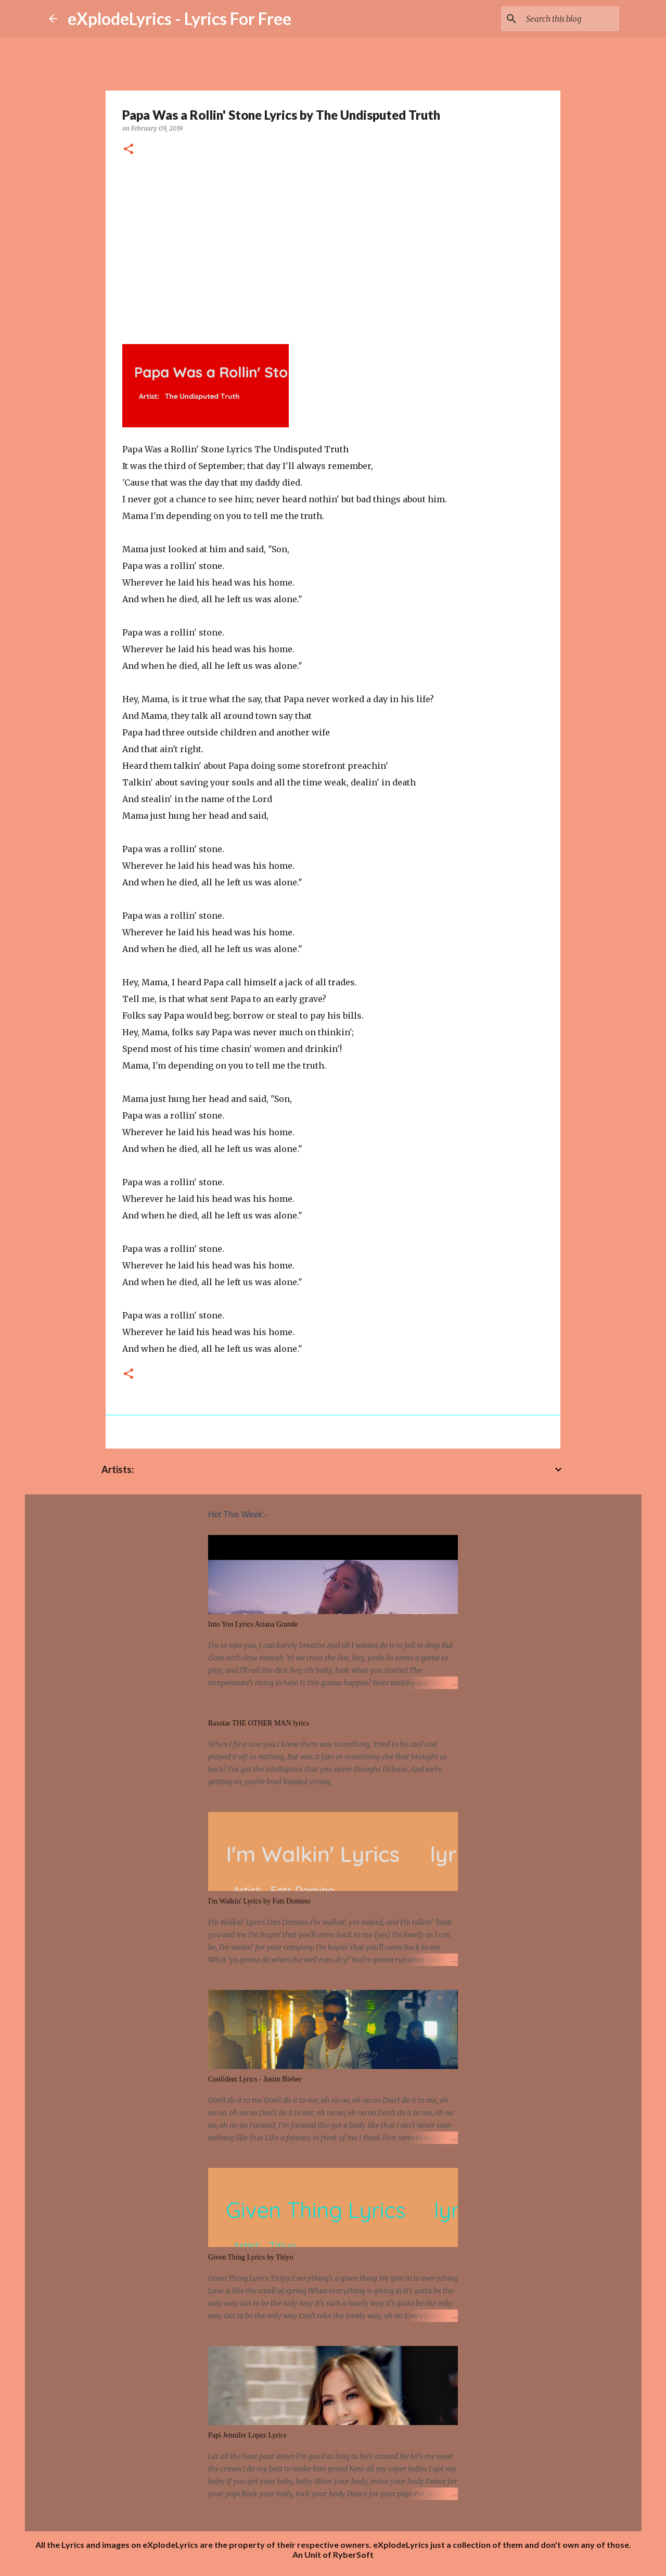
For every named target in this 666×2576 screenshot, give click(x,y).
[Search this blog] (564, 18)
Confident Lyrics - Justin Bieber (255, 2079)
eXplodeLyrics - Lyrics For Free (179, 18)
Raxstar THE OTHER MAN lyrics (258, 1723)
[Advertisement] (333, 246)
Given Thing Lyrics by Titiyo (250, 2257)
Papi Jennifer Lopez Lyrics (247, 2435)
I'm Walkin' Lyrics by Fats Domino (259, 1901)
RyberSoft (353, 2554)
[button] (128, 150)
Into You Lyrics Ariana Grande (253, 1624)
